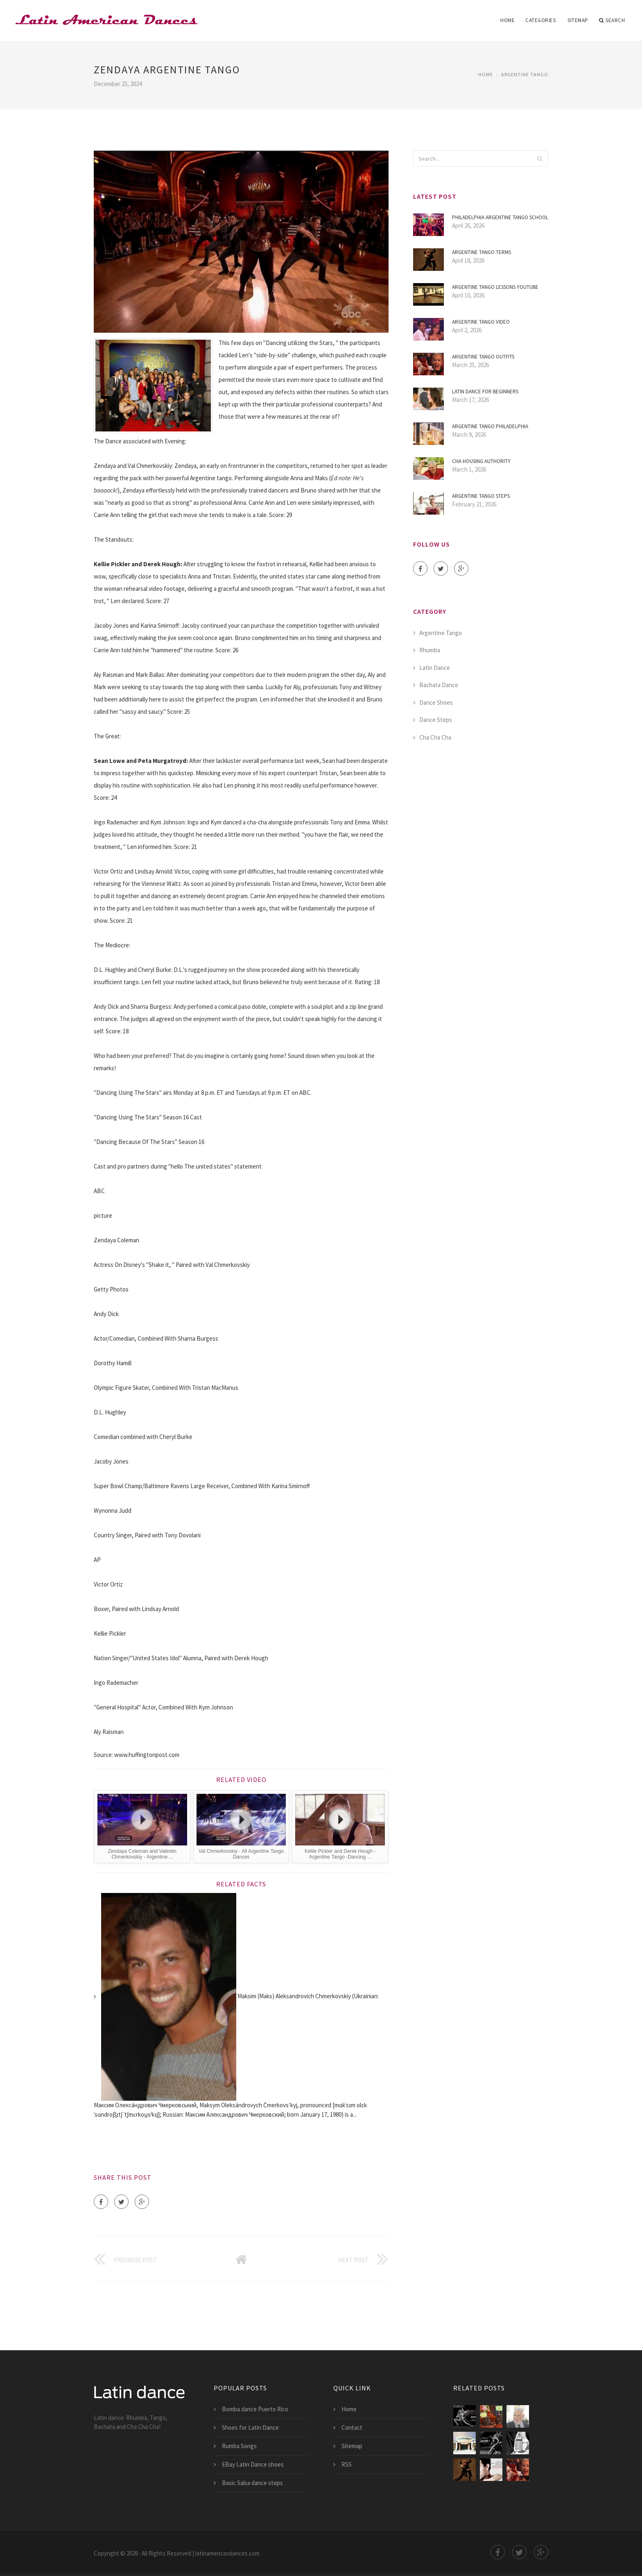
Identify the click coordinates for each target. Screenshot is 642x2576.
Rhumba (429, 650)
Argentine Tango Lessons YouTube (495, 287)
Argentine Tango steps (481, 496)
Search (612, 20)
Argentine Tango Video (481, 321)
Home (507, 20)
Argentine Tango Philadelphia (490, 426)
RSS (346, 2464)
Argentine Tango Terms (481, 252)
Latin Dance (434, 668)
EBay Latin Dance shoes (253, 2464)
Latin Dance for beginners (485, 391)
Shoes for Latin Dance (250, 2427)
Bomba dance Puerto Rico (255, 2409)
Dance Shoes (436, 702)
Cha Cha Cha (435, 737)
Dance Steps (435, 720)
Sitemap (577, 20)
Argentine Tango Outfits (483, 356)
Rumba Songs (239, 2446)
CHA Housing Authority (481, 461)
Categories (540, 20)
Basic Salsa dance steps (252, 2483)
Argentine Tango (524, 74)
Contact (351, 2427)
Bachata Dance (438, 685)
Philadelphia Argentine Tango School (500, 217)
